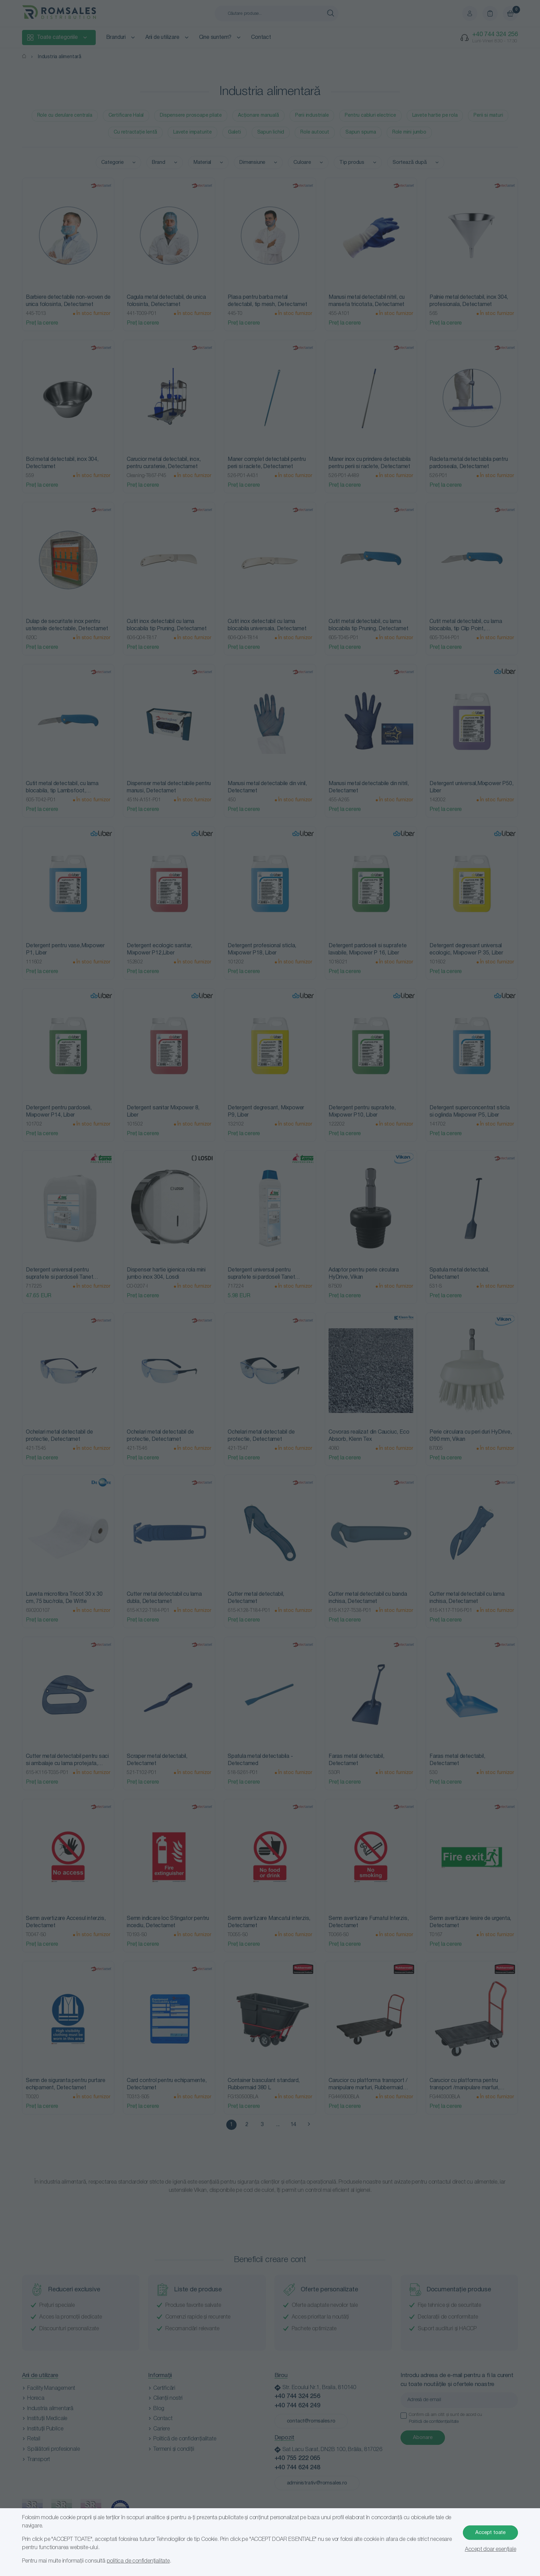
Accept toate (490, 2532)
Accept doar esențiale (490, 2549)
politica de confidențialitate (138, 2561)
